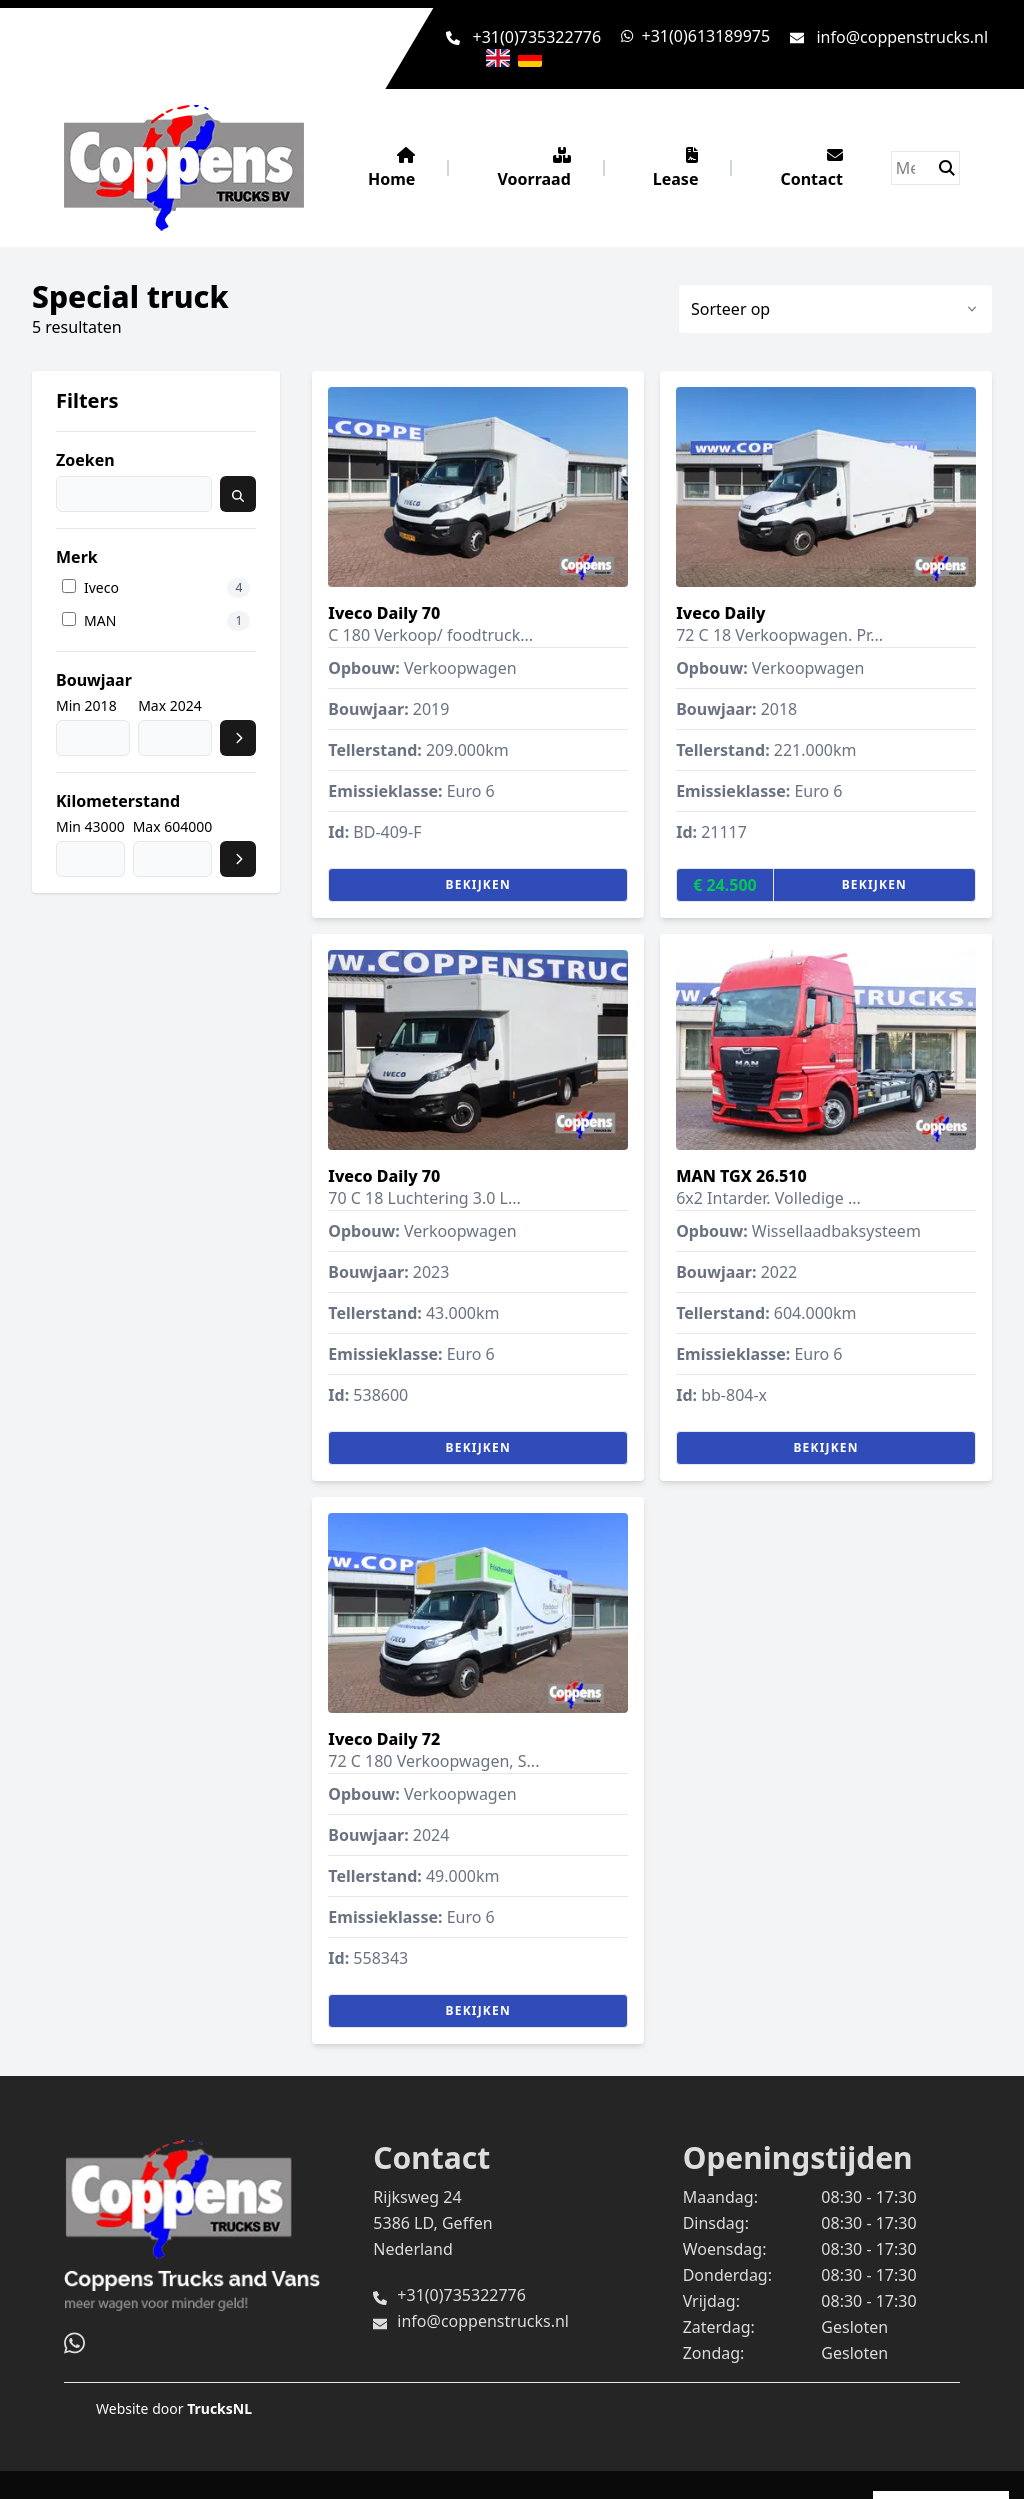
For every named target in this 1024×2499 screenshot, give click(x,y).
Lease (676, 168)
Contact (811, 168)
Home (391, 168)
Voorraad (533, 168)
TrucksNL (219, 2408)
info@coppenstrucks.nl (902, 37)
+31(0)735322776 (537, 37)
